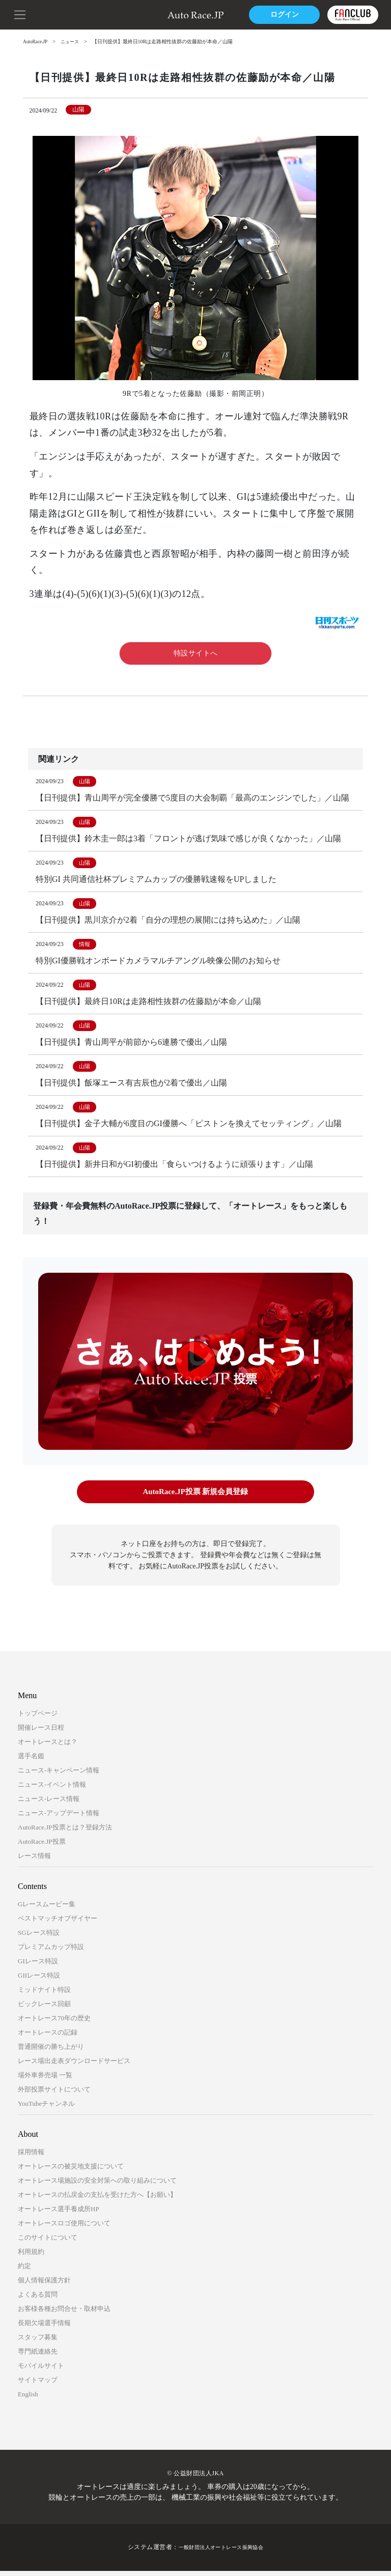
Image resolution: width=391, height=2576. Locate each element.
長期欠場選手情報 (44, 2328)
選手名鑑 (31, 1761)
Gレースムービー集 (46, 1909)
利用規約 (31, 2257)
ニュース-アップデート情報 (58, 1818)
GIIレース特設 (39, 1981)
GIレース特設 (38, 1966)
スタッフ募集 (38, 2342)
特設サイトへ (196, 653)
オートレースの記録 (47, 2038)
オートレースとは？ (47, 1747)
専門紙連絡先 (38, 2357)
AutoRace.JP (36, 41)
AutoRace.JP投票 (42, 1847)
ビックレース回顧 (44, 2009)
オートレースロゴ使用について (64, 2228)
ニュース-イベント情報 (52, 1790)
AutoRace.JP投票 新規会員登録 (195, 1498)
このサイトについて (47, 2243)
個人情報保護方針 (44, 2285)
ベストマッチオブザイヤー (57, 1924)
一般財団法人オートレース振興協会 (221, 2552)
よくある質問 (38, 2300)
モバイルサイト (41, 2371)
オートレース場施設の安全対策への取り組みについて (97, 2186)
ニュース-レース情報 (48, 1804)
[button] (20, 13)
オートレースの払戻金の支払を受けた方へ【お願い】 (97, 2200)
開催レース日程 (41, 1733)
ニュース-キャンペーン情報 (58, 1776)
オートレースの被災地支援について (71, 2172)
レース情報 (34, 1861)
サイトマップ (38, 2385)
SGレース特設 (39, 1938)
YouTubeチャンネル (46, 2109)
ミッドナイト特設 (44, 1995)
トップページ (38, 1719)
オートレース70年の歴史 (54, 2023)
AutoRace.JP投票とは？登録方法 (65, 1833)
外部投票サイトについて (54, 2095)
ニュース (73, 41)
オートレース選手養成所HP (58, 2214)
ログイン (281, 14)
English (28, 2399)
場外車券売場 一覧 (45, 2080)
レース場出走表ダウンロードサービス (74, 2066)
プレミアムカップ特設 (51, 1952)
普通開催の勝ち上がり (51, 2052)
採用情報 (31, 2157)
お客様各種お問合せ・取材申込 (64, 2314)
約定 (24, 2271)
